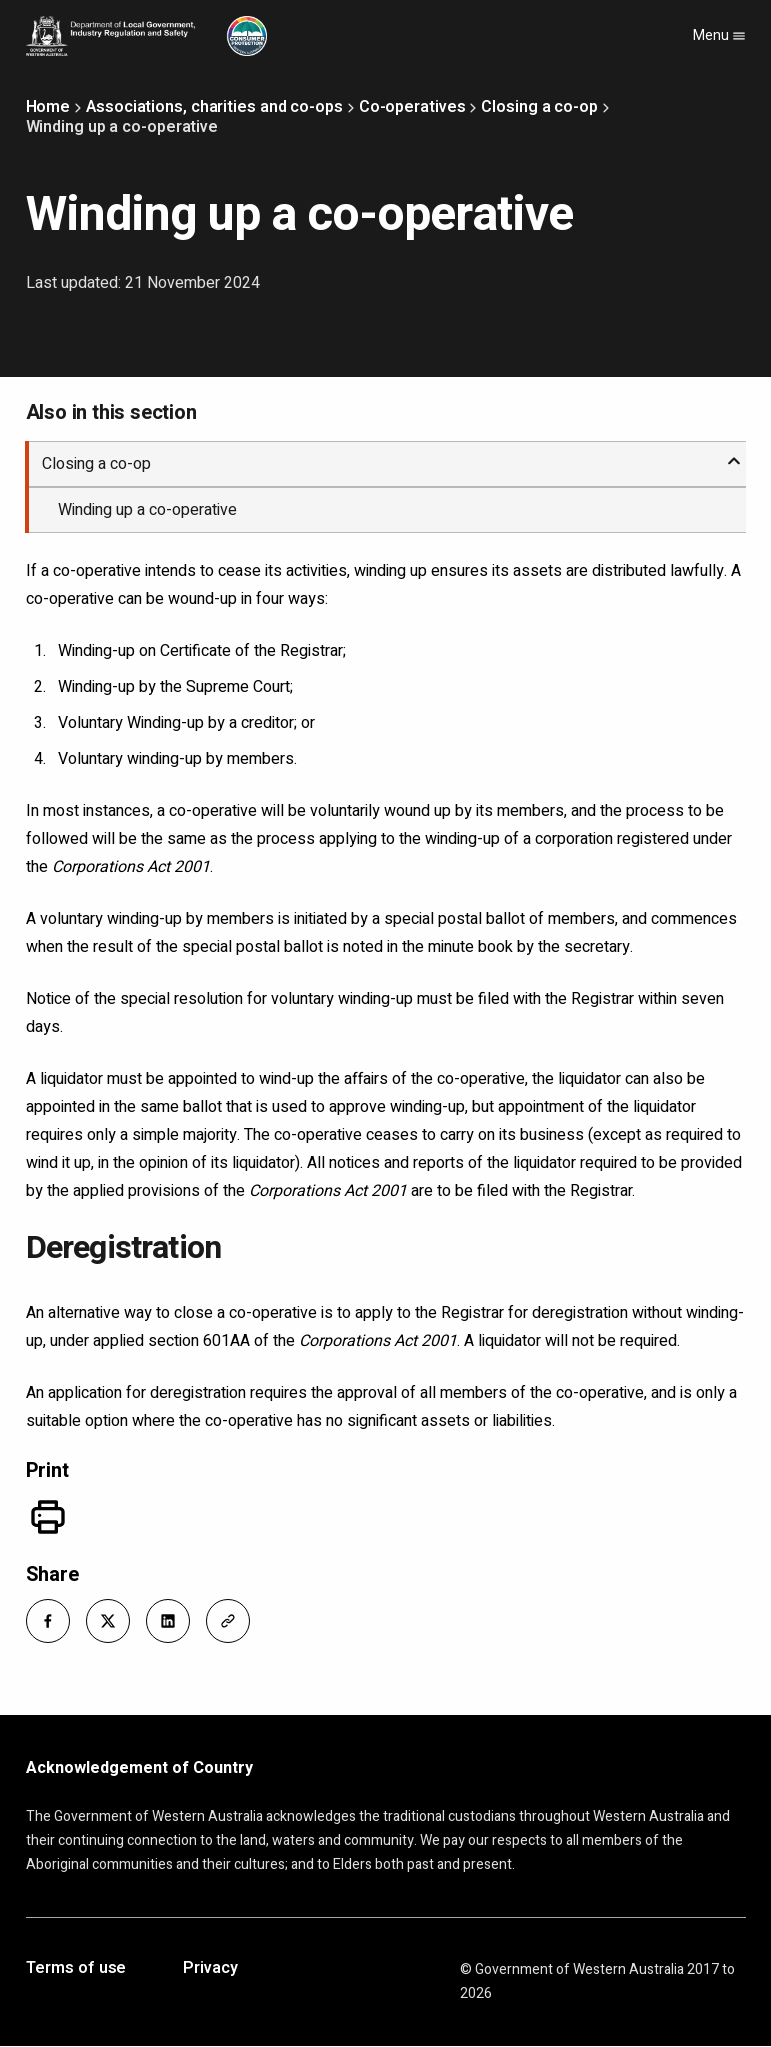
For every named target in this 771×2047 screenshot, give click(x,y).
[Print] (48, 1517)
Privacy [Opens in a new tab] (210, 1969)
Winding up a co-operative (147, 510)
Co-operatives (412, 107)
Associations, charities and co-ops (214, 107)
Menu (719, 35)
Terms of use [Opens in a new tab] (76, 1969)
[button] (48, 1621)
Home (48, 107)
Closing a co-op (539, 107)
